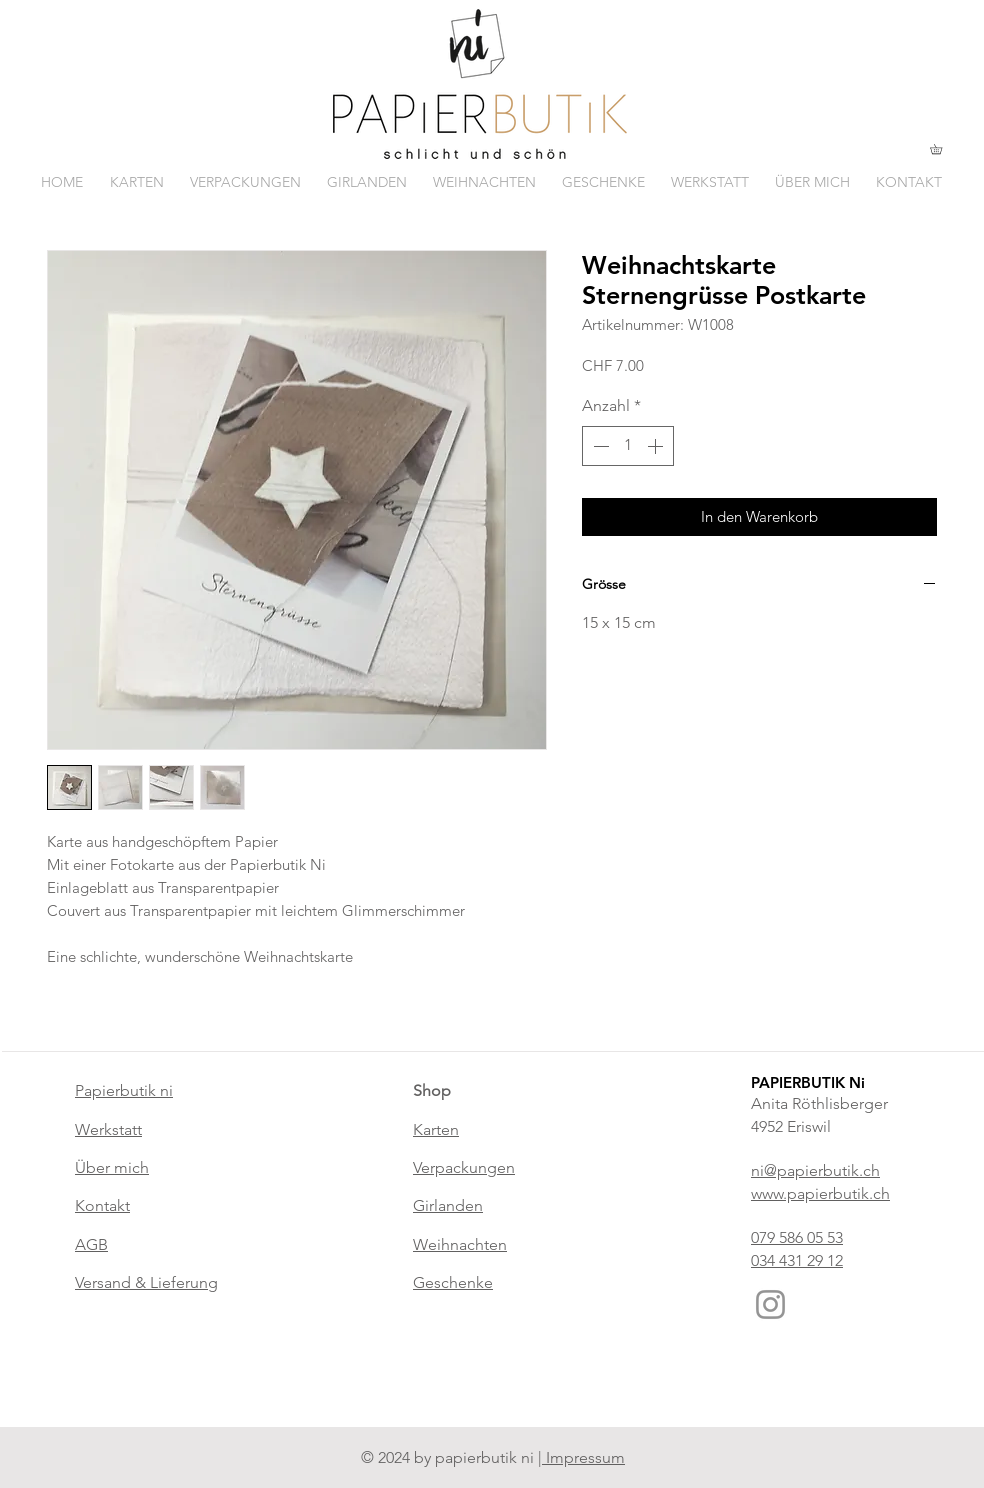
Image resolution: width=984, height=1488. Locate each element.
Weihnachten (460, 1244)
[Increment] (657, 446)
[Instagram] (770, 1304)
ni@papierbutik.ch (815, 1170)
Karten (436, 1129)
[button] (941, 149)
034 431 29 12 (797, 1260)
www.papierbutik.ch (820, 1193)
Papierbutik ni (124, 1090)
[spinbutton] (628, 446)
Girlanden (448, 1205)
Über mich (112, 1167)
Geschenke (453, 1282)
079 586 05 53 (797, 1237)
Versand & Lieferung (146, 1282)
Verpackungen (464, 1167)
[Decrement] (599, 446)
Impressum (583, 1457)
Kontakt (102, 1205)
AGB (91, 1244)
